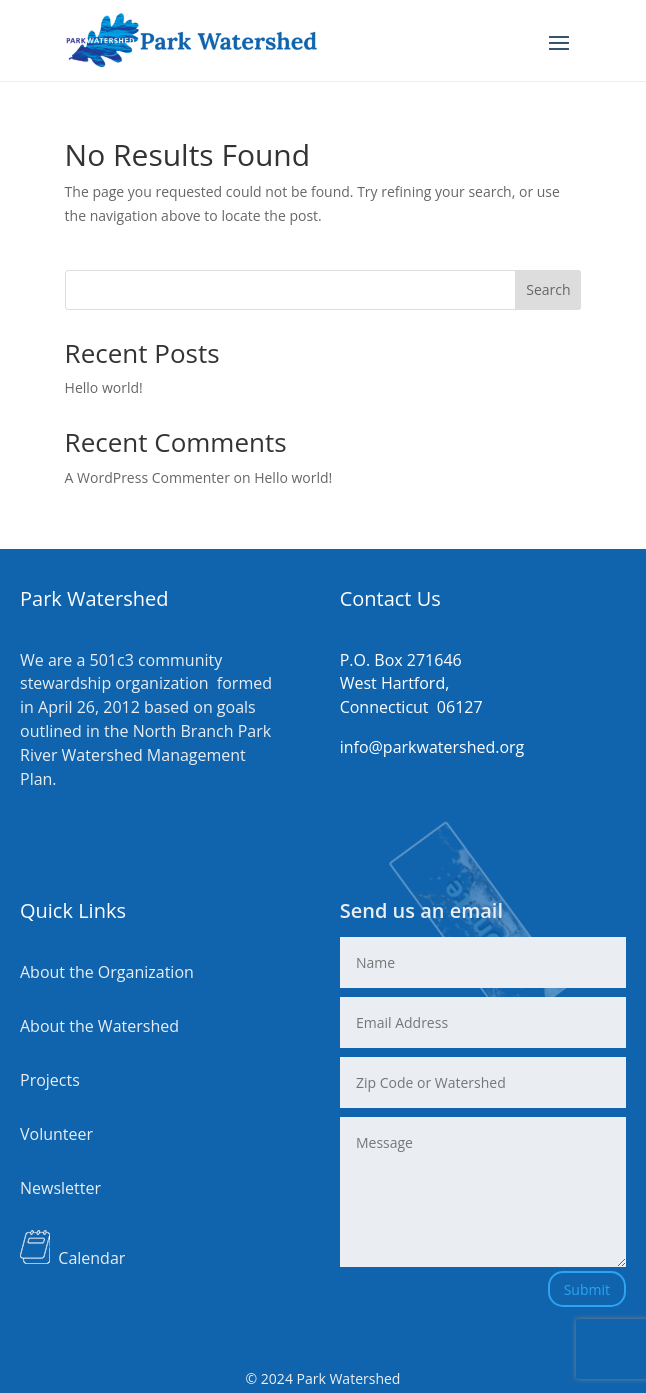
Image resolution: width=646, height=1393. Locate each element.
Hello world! (104, 387)
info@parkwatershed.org (432, 747)
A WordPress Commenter (147, 477)
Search (548, 289)
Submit (587, 1289)
